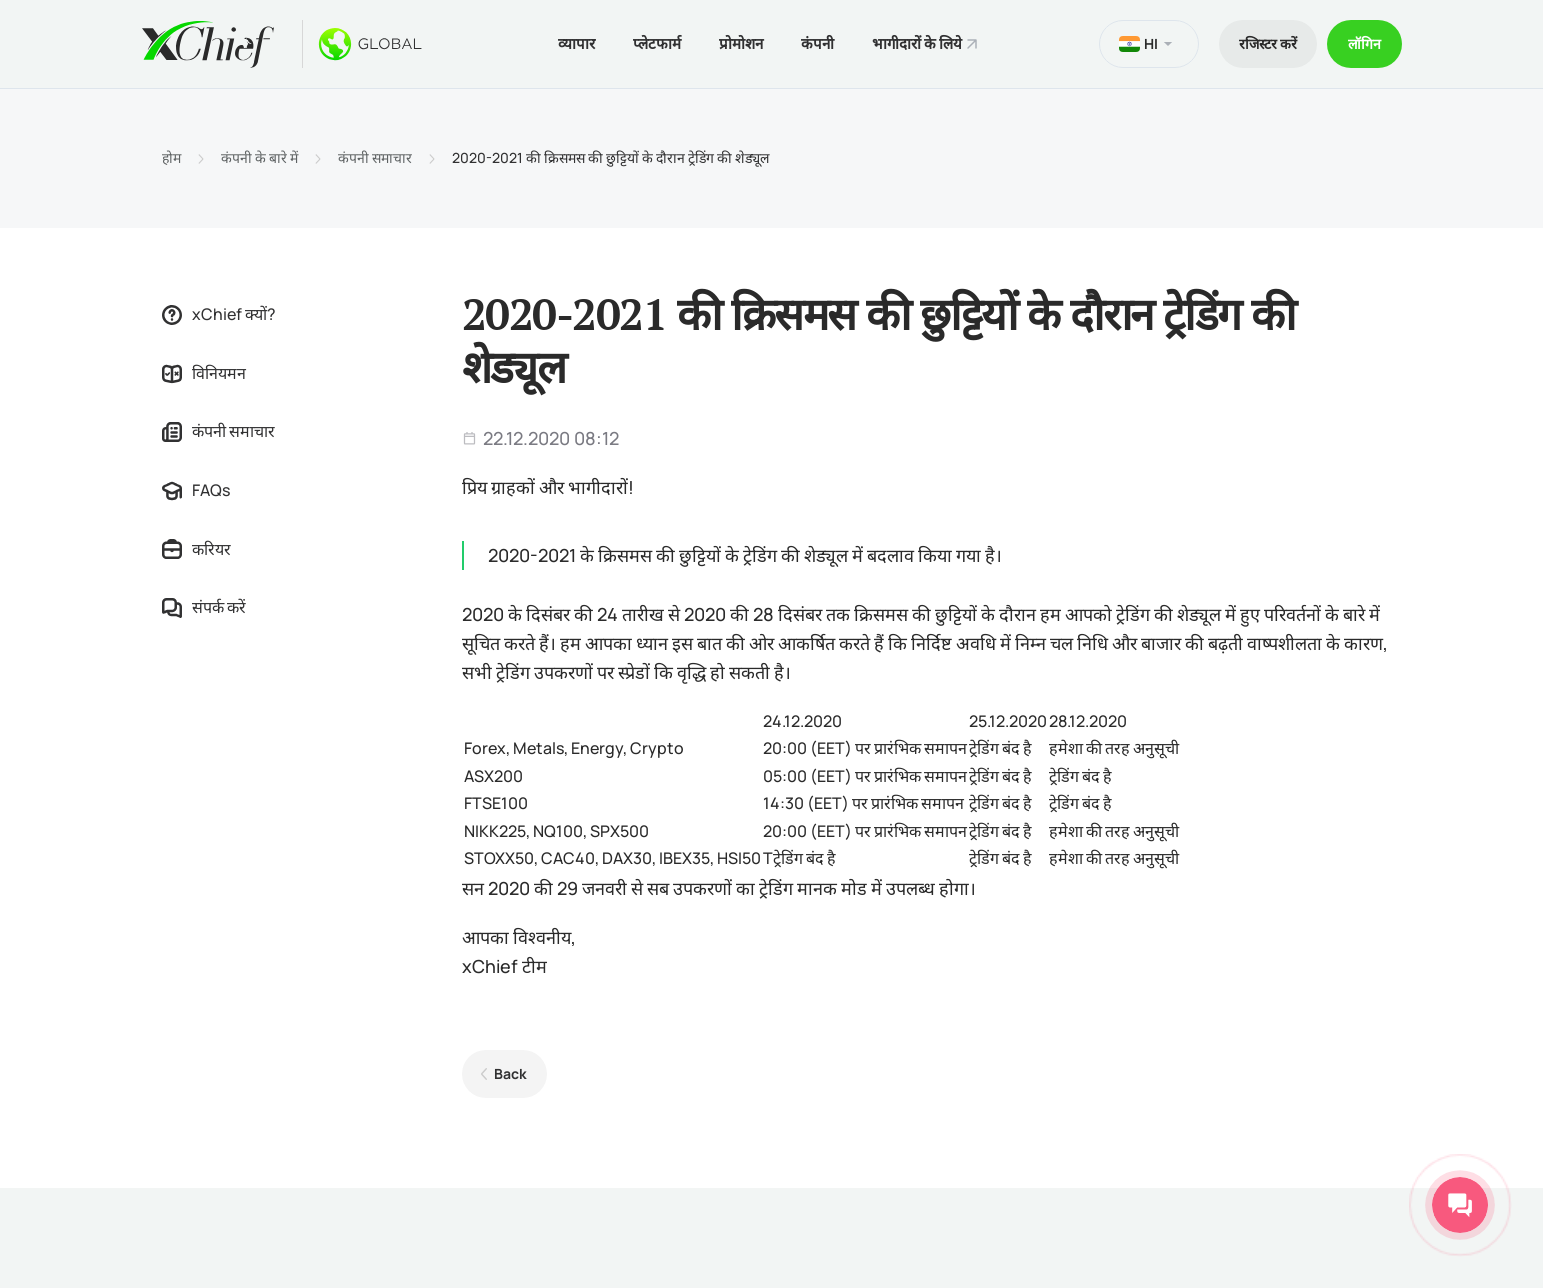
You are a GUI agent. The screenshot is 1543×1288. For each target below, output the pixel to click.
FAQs (196, 490)
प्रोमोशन (741, 43)
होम (171, 158)
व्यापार (576, 43)
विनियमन (204, 373)
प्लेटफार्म (657, 43)
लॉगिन (1364, 43)
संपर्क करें (204, 607)
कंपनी (817, 43)
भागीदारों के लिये (917, 43)
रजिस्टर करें (1268, 43)
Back (510, 1073)
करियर (196, 549)
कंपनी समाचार (375, 158)
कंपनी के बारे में (259, 158)
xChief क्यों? (219, 314)
